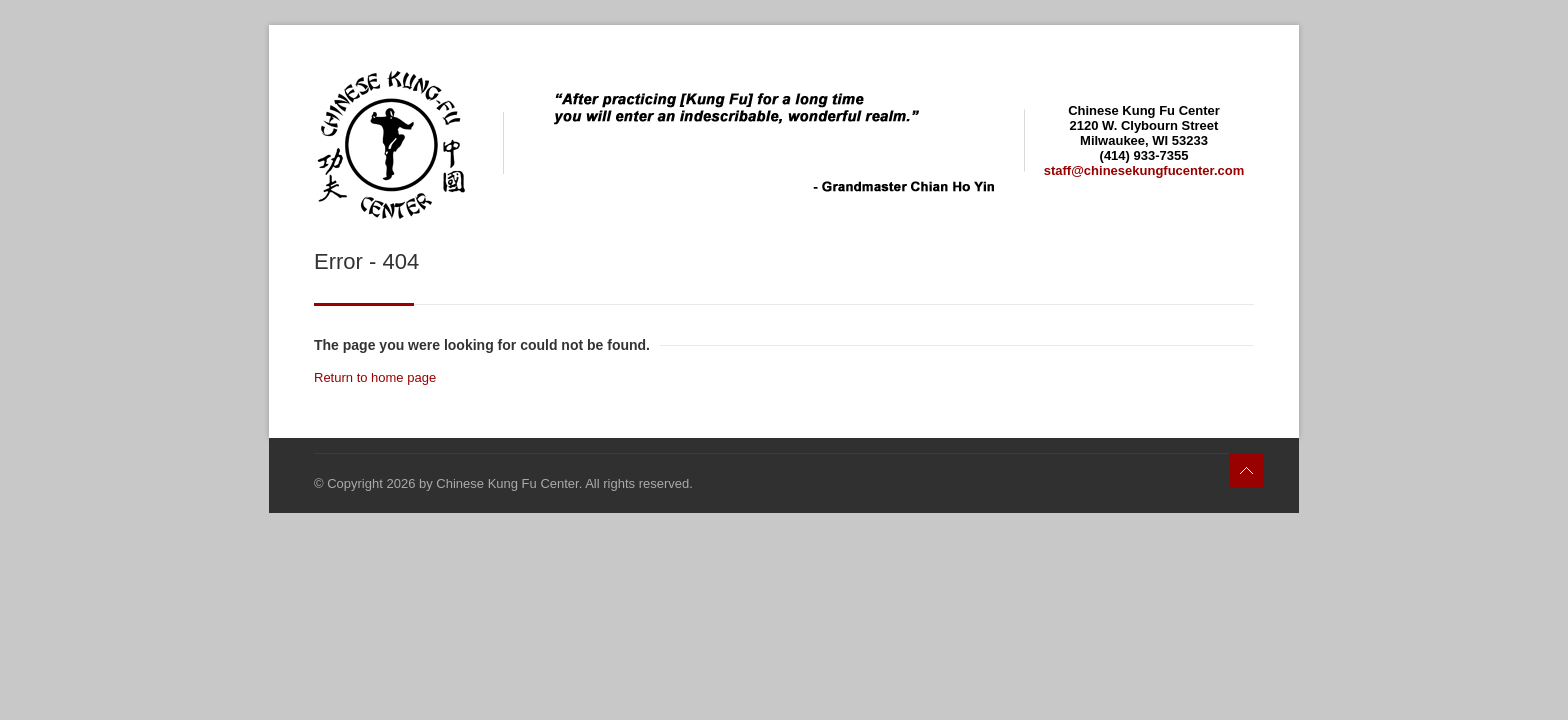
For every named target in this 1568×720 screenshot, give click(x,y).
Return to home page (375, 377)
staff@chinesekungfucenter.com (1144, 170)
